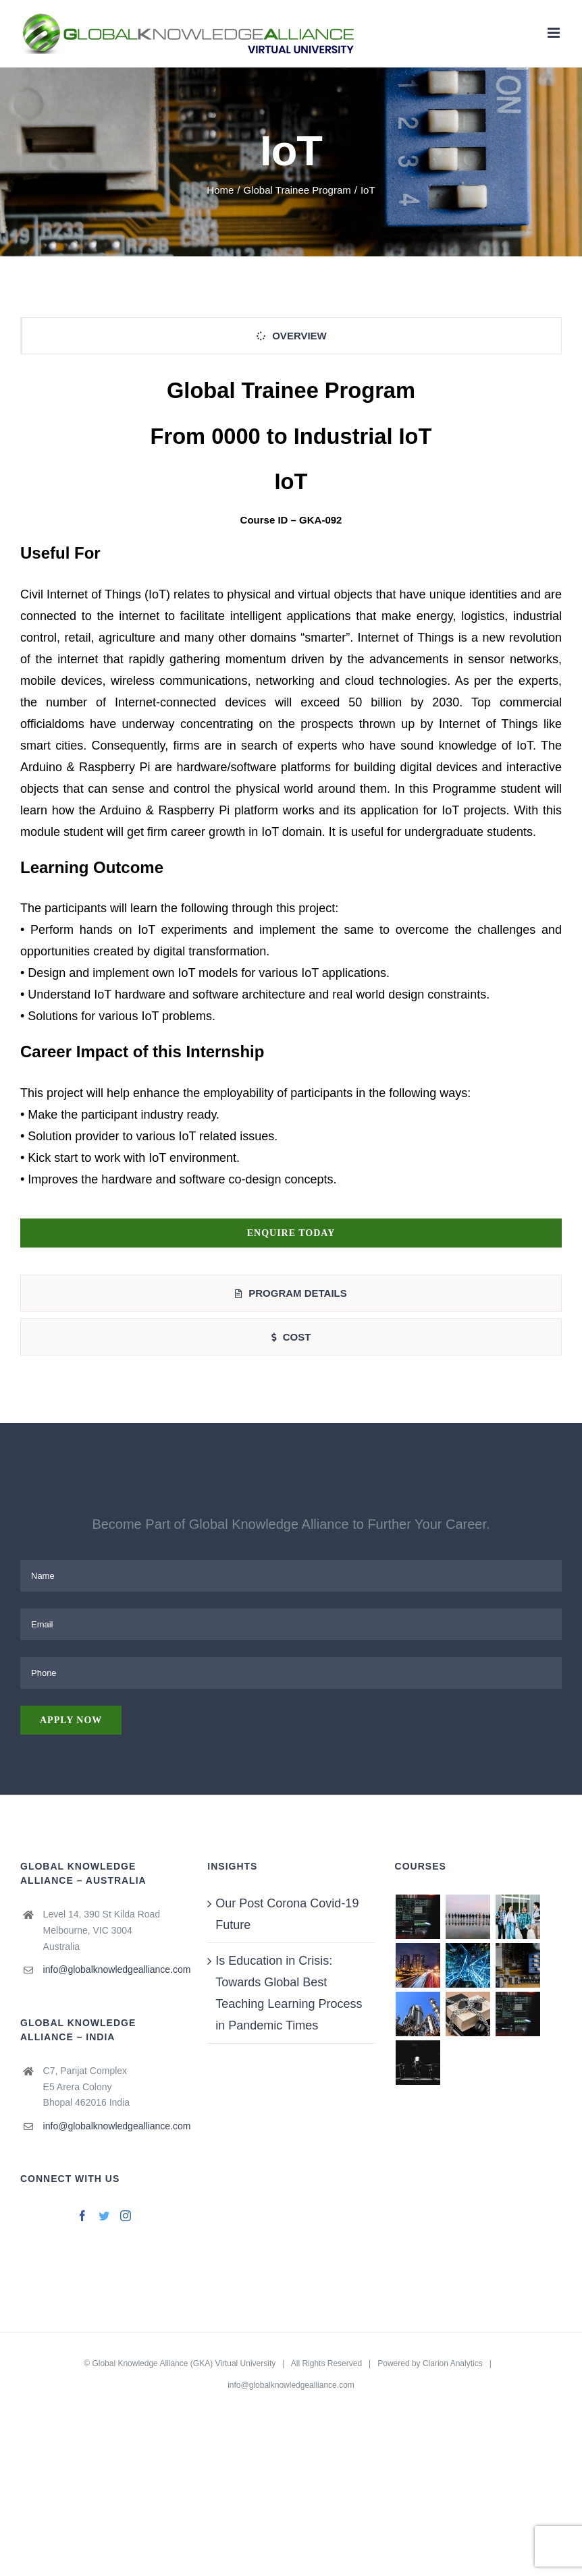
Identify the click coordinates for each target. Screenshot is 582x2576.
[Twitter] (104, 2215)
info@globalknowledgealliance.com (115, 1969)
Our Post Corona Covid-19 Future (287, 1914)
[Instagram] (125, 2215)
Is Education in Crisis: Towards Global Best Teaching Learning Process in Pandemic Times (288, 1993)
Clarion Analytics (453, 2363)
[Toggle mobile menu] (555, 33)
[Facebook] (82, 2215)
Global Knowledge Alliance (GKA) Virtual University (183, 2363)
